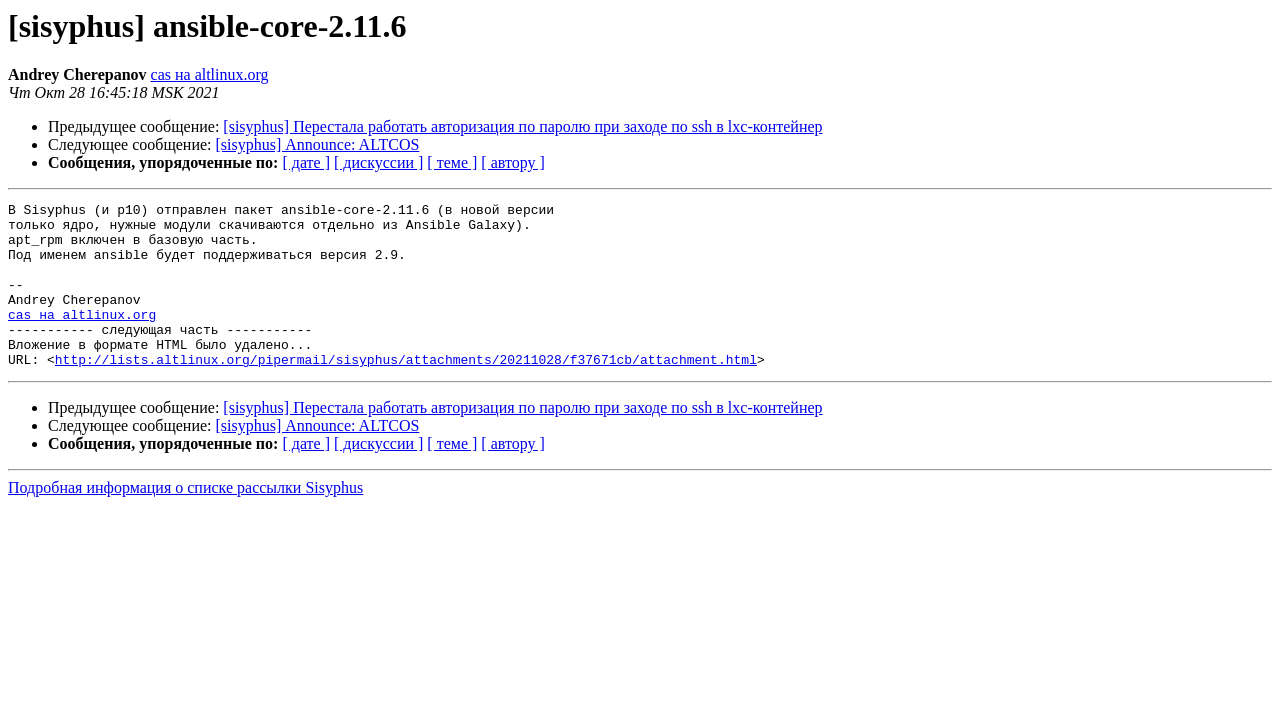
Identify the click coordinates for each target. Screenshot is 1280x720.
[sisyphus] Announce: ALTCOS (318, 144)
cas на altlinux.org (210, 74)
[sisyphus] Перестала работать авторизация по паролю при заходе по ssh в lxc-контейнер (522, 126)
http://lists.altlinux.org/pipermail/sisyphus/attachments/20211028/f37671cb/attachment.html (406, 392)
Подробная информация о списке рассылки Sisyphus (185, 520)
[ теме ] (452, 162)
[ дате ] (306, 162)
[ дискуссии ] (378, 162)
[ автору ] (512, 162)
